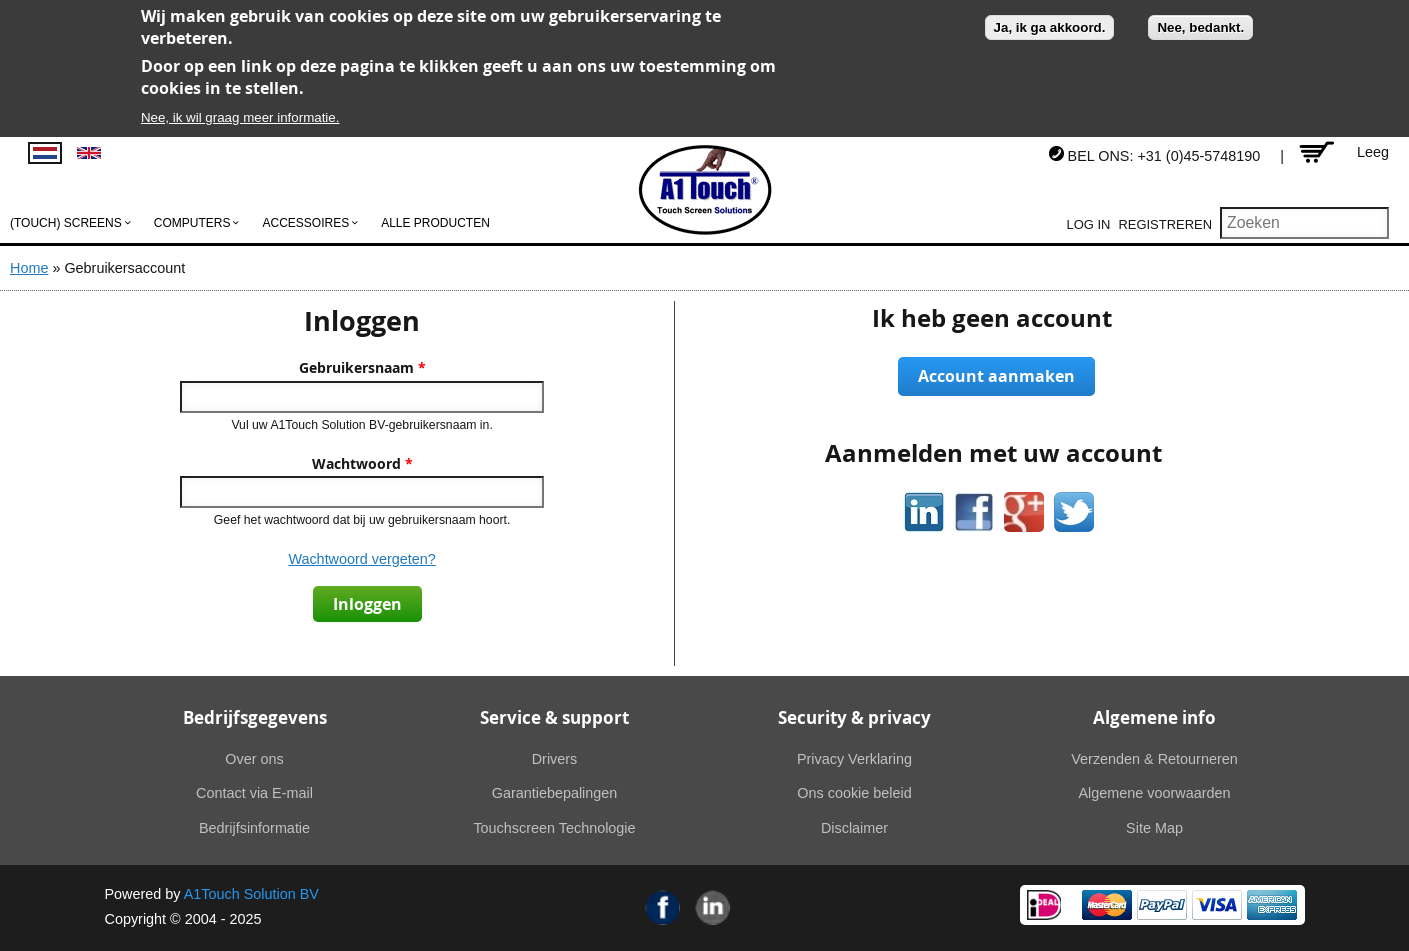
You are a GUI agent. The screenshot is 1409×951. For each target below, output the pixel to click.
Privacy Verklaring (854, 759)
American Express (1272, 905)
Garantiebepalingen (555, 793)
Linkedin (713, 907)
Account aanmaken (996, 376)
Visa (1217, 905)
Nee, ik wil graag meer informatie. (240, 117)
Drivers (555, 759)
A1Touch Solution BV (251, 894)
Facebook (663, 907)
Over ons (254, 759)
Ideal (1044, 905)
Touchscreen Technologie (554, 828)
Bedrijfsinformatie (254, 828)
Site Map (1154, 828)
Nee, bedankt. (1200, 27)
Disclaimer (854, 828)
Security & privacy (854, 717)
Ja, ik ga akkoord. (1050, 27)
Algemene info (1154, 717)
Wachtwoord (362, 464)
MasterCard (1107, 905)
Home (29, 268)
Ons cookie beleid (854, 793)
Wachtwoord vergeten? (361, 559)
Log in (1089, 224)
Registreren (1165, 224)
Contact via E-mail (254, 793)
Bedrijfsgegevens (255, 717)
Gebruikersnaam (362, 368)
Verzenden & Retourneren (1154, 759)
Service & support (554, 717)
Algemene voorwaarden (1155, 793)
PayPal (1162, 905)
